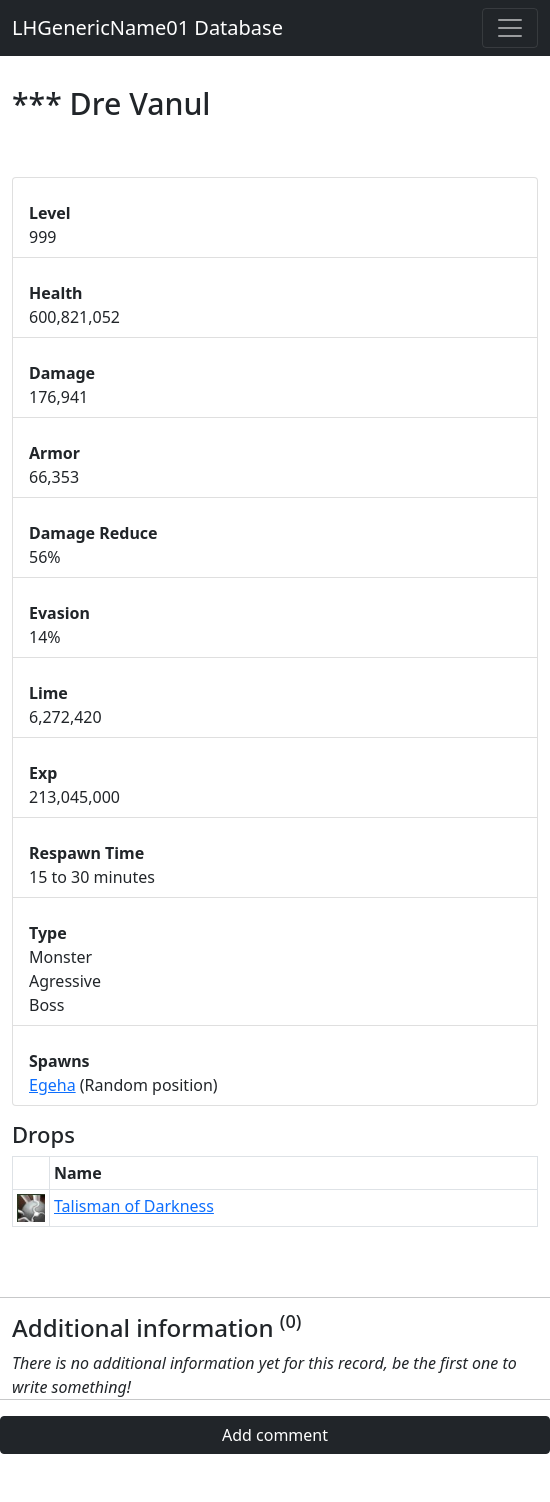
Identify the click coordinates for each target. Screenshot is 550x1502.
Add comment (275, 1435)
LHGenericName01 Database (147, 27)
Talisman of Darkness (134, 1206)
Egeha (52, 1085)
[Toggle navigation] (510, 28)
